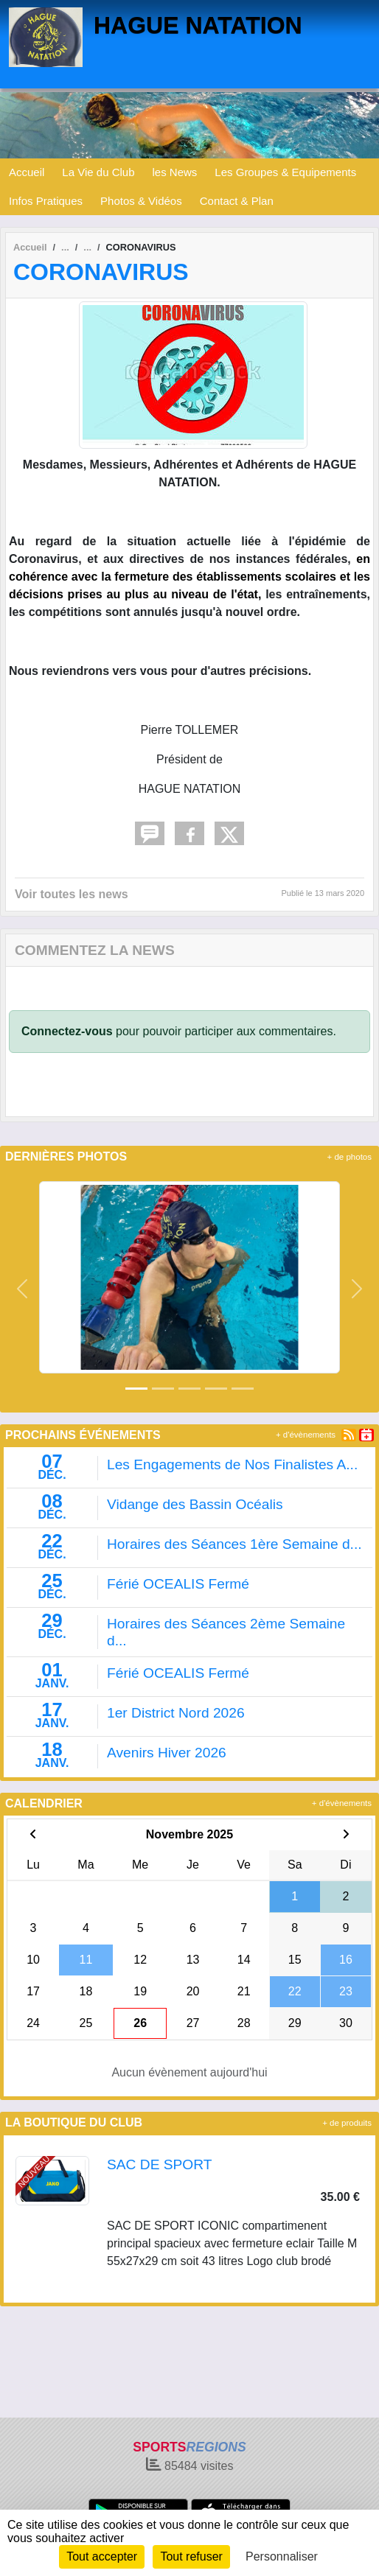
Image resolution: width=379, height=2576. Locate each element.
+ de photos (349, 1156)
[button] (22, 1289)
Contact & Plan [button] (237, 201)
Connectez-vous (67, 1031)
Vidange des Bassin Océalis (195, 1504)
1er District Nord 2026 (176, 1713)
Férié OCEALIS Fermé (178, 1584)
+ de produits (347, 2122)
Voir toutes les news (71, 894)
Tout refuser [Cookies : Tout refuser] (191, 2556)
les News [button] (175, 172)
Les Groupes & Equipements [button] (285, 172)
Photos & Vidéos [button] (141, 201)
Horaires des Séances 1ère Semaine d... (234, 1544)
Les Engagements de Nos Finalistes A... (232, 1464)
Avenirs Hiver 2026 (166, 1752)
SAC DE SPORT (159, 2164)
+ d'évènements (305, 1434)
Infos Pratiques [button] (46, 201)
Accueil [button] (26, 172)
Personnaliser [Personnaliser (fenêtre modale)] (282, 2556)
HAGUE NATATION (198, 25)
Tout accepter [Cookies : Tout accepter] (101, 2556)
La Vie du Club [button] (98, 172)
